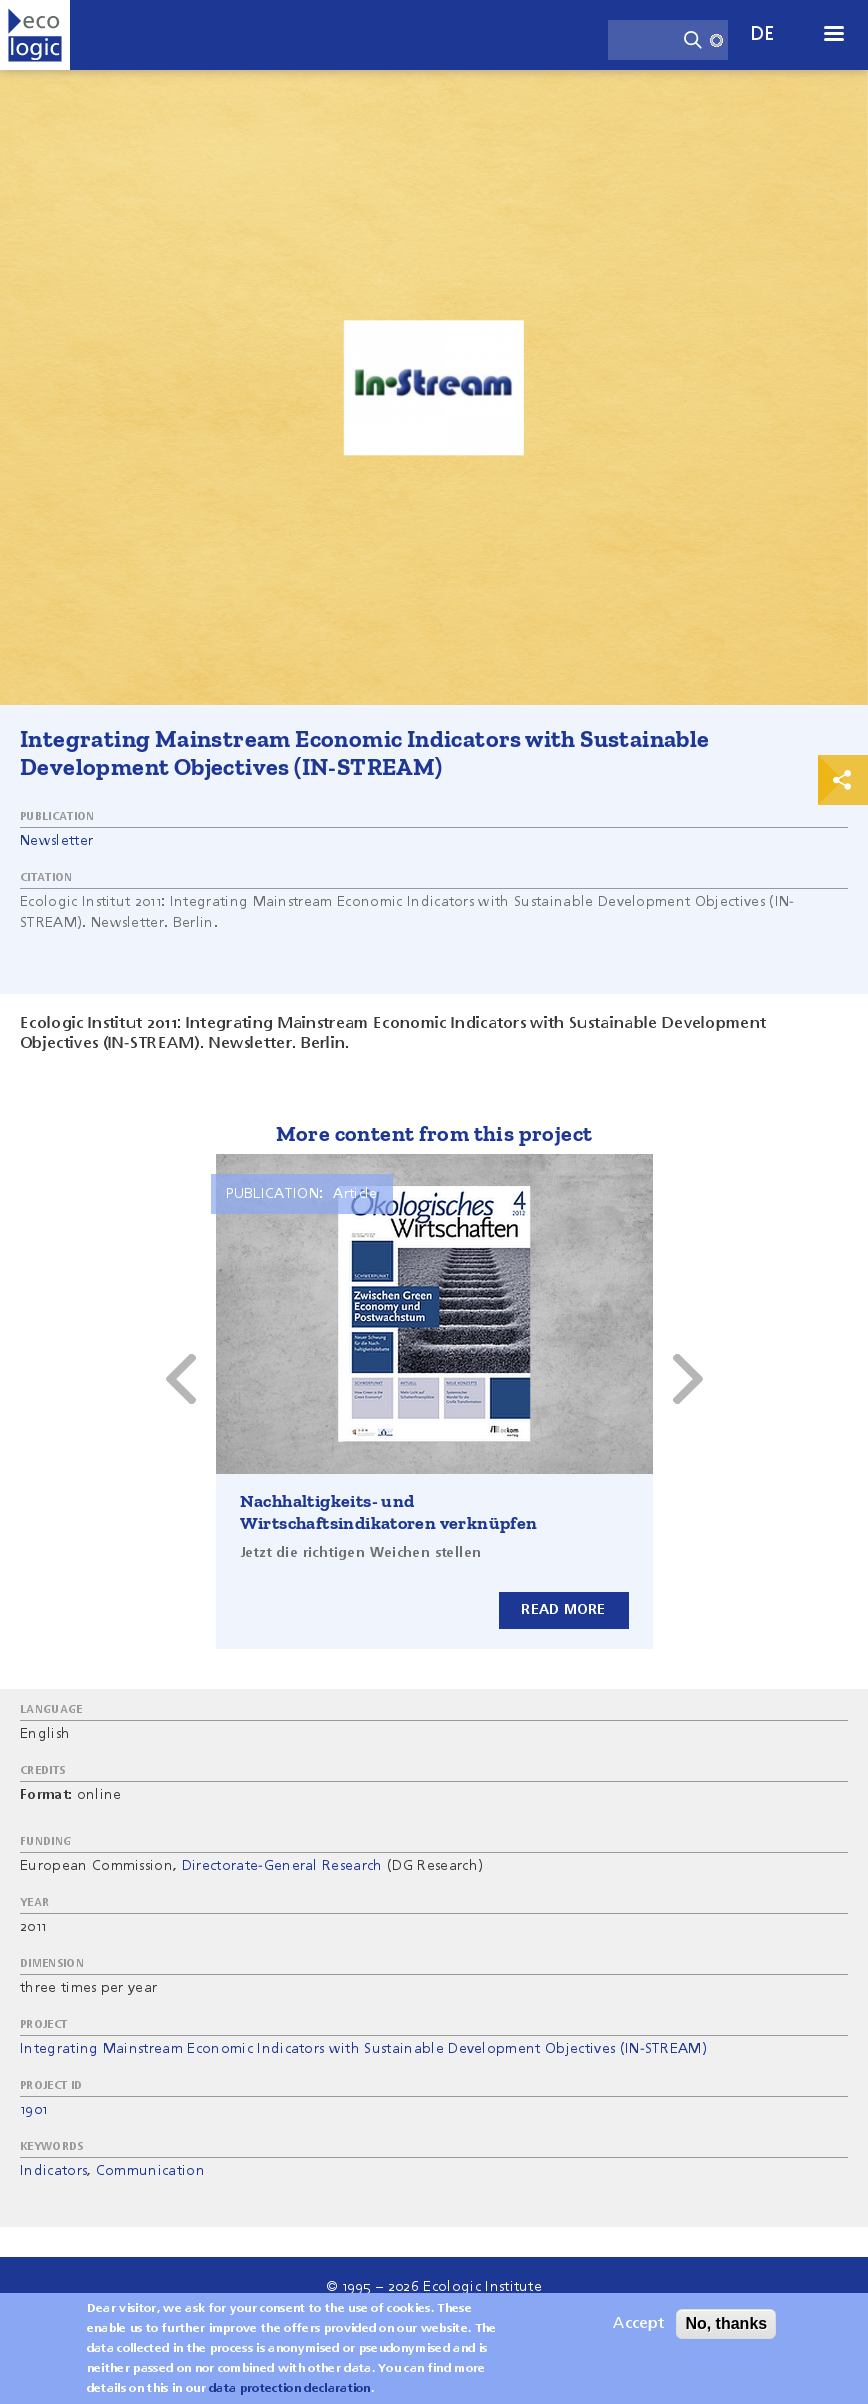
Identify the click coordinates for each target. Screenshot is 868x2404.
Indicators (53, 2171)
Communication (150, 2171)
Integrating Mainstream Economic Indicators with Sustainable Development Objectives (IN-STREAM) (363, 2049)
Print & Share (843, 780)
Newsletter (56, 841)
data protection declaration (290, 2390)
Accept (638, 2325)
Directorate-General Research (282, 1866)
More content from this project (434, 1133)
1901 (33, 2110)
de (763, 34)
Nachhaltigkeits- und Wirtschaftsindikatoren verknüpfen (389, 1512)
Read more (563, 1610)
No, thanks (726, 2324)
